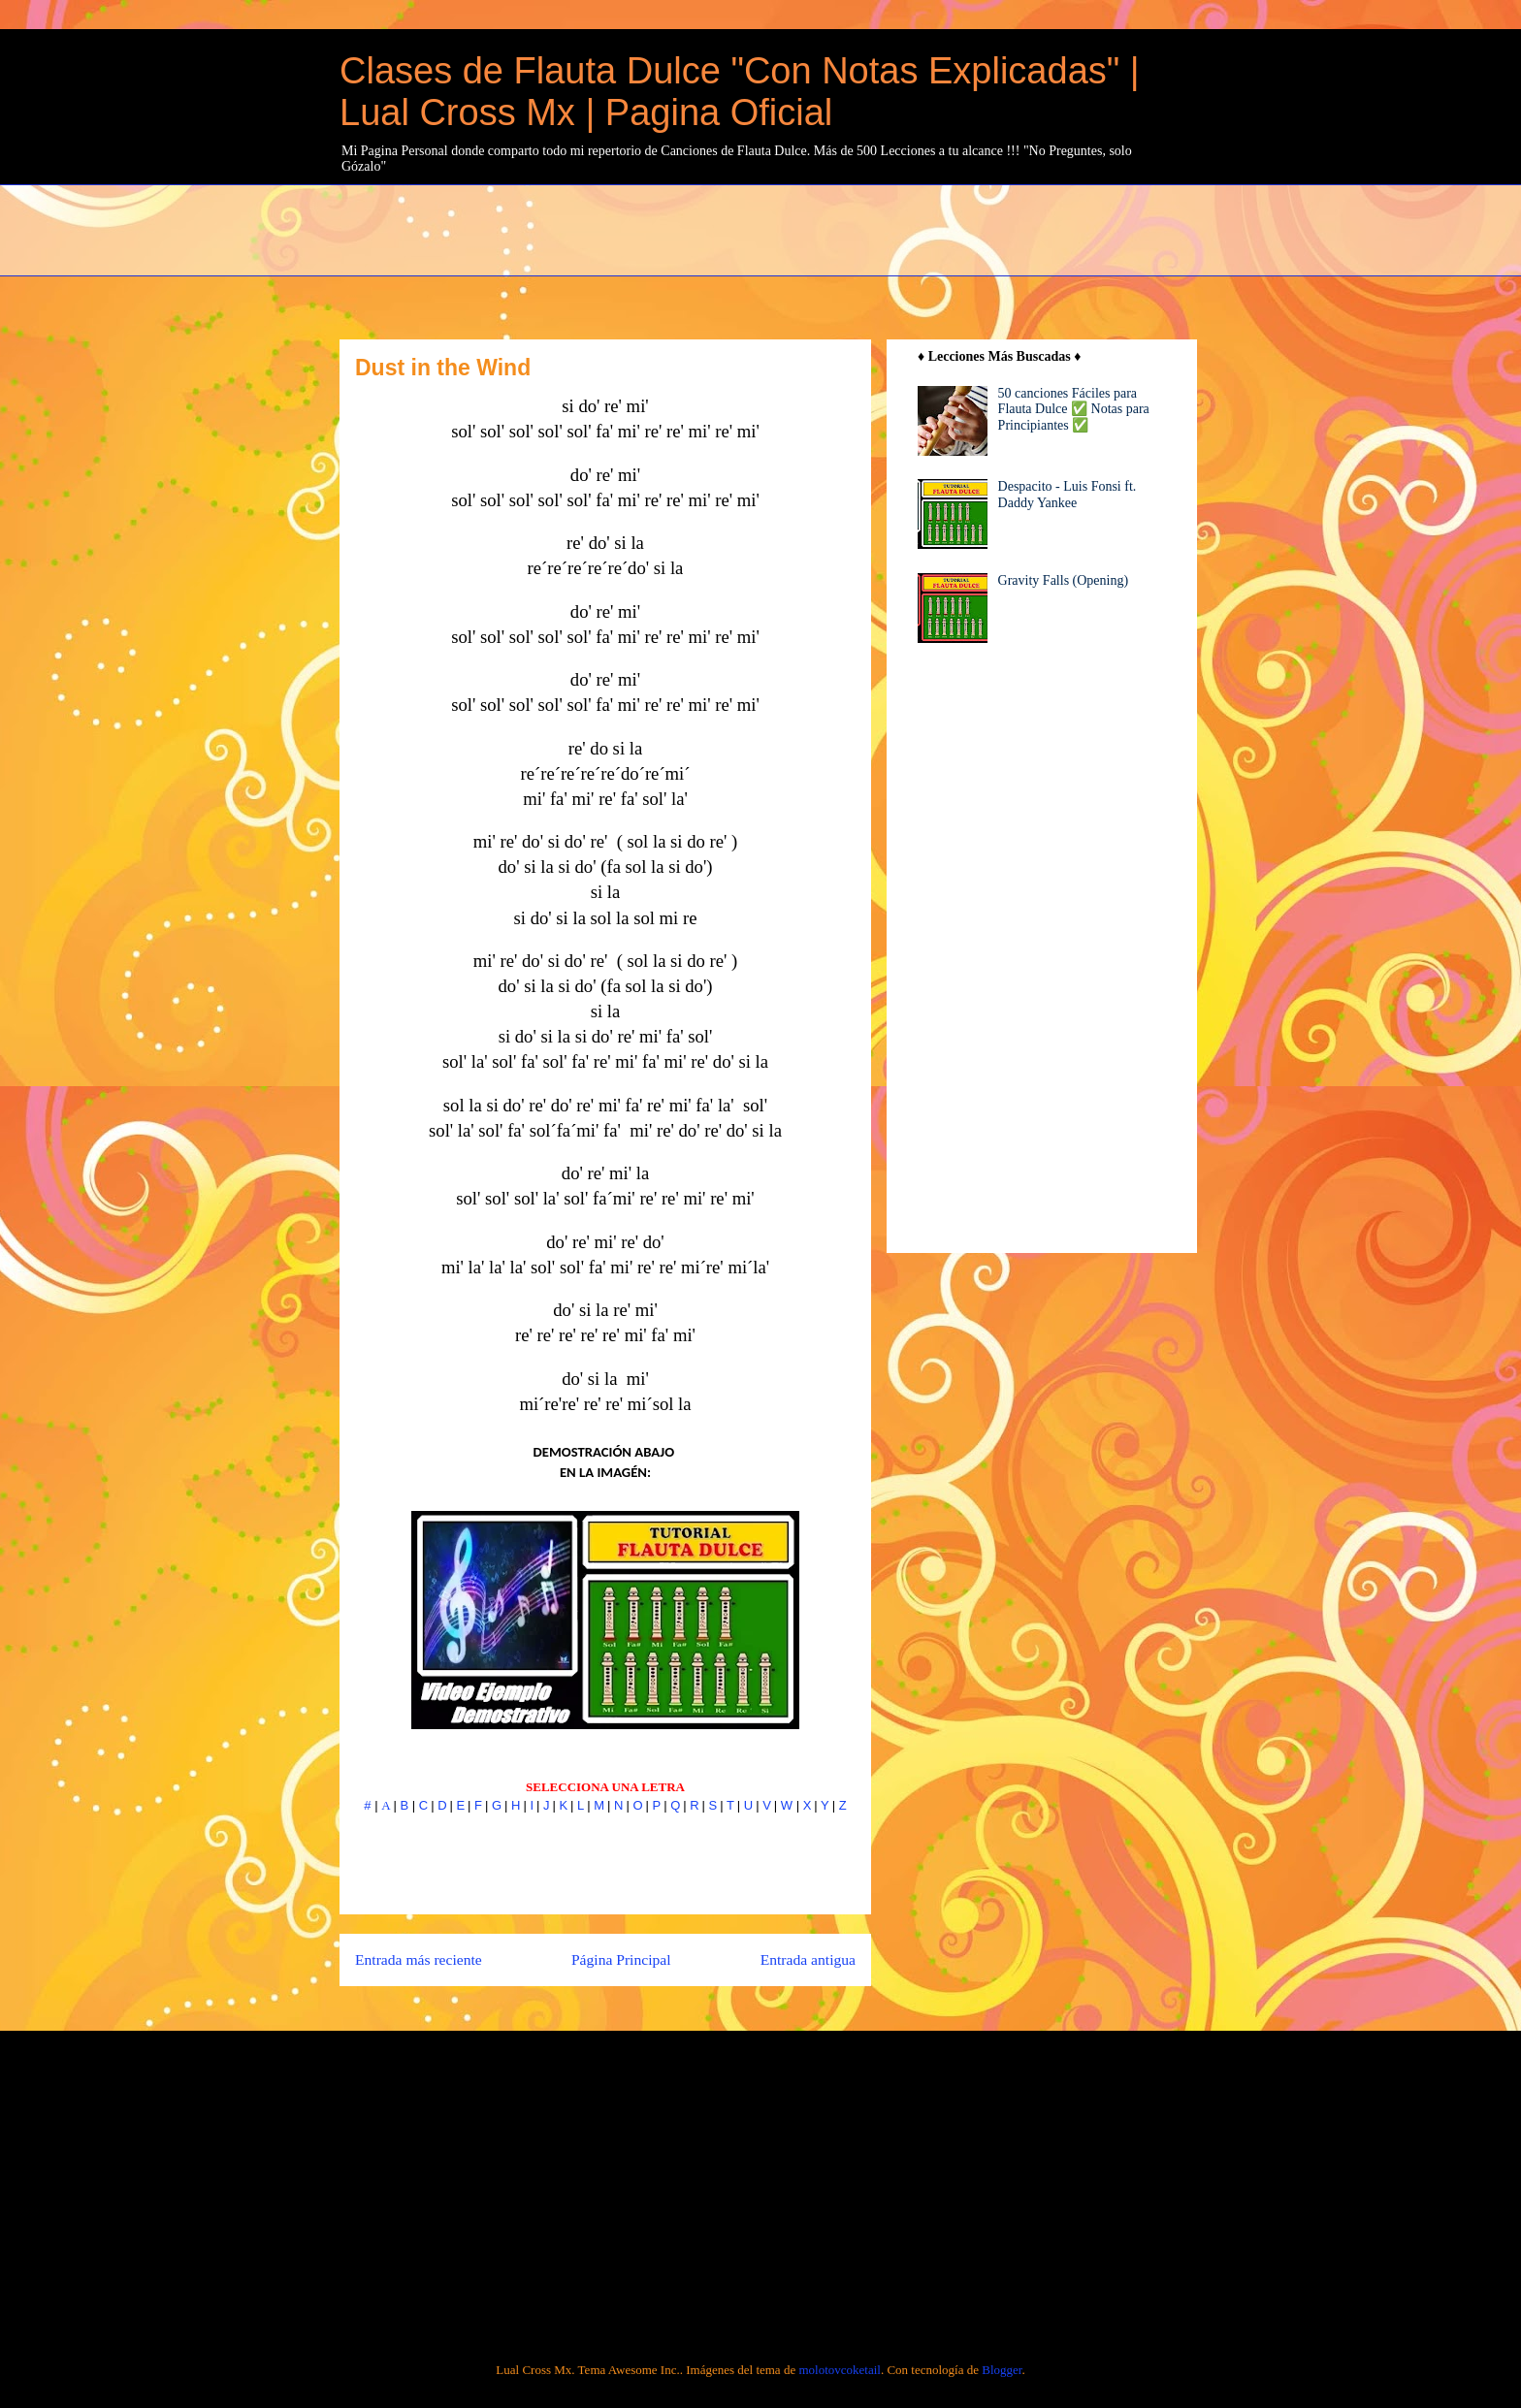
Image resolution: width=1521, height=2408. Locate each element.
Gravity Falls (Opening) (1063, 580)
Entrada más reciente (418, 1959)
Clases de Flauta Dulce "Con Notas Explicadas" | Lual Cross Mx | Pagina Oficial (740, 91)
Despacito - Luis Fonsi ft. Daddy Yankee (1067, 494)
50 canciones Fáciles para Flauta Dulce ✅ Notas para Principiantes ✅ (1073, 409)
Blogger (1001, 2369)
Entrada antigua (808, 1959)
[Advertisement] (810, 228)
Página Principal (621, 1959)
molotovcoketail (839, 2369)
